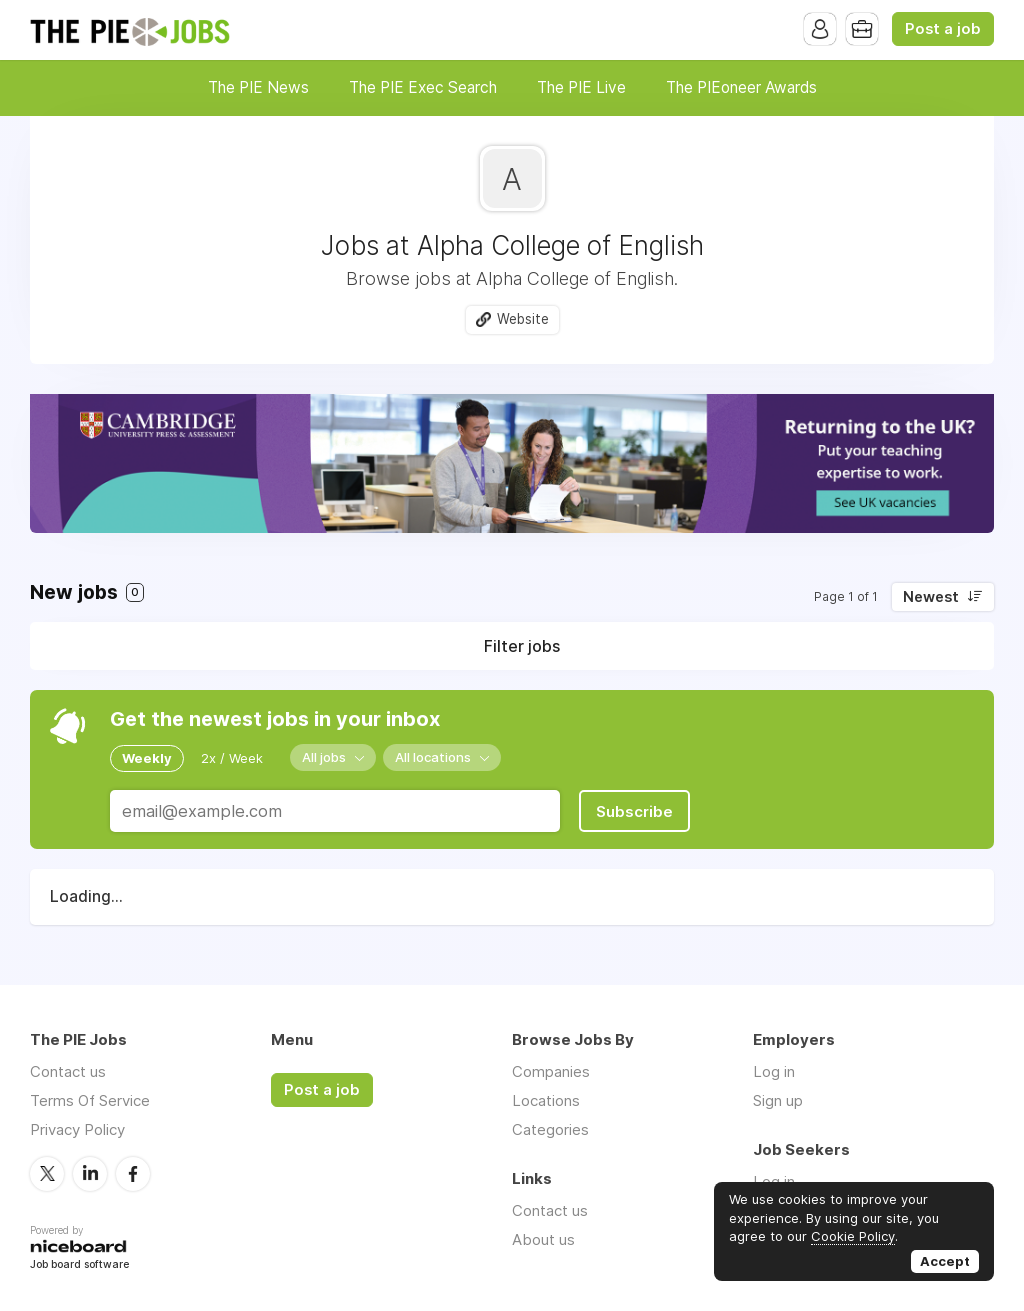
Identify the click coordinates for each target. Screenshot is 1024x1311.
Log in (774, 1071)
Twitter (47, 1174)
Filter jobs (522, 646)
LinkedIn (90, 1174)
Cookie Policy (853, 1236)
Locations (546, 1100)
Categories (550, 1129)
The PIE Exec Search (423, 87)
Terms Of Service (90, 1100)
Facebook (133, 1174)
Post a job (943, 29)
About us (543, 1239)
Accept (945, 1261)
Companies (551, 1071)
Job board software (79, 1265)
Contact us (68, 1071)
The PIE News (258, 87)
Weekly (147, 758)
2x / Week (232, 758)
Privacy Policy (77, 1129)
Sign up (778, 1100)
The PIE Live (581, 87)
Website (523, 319)
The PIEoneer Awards (741, 87)
